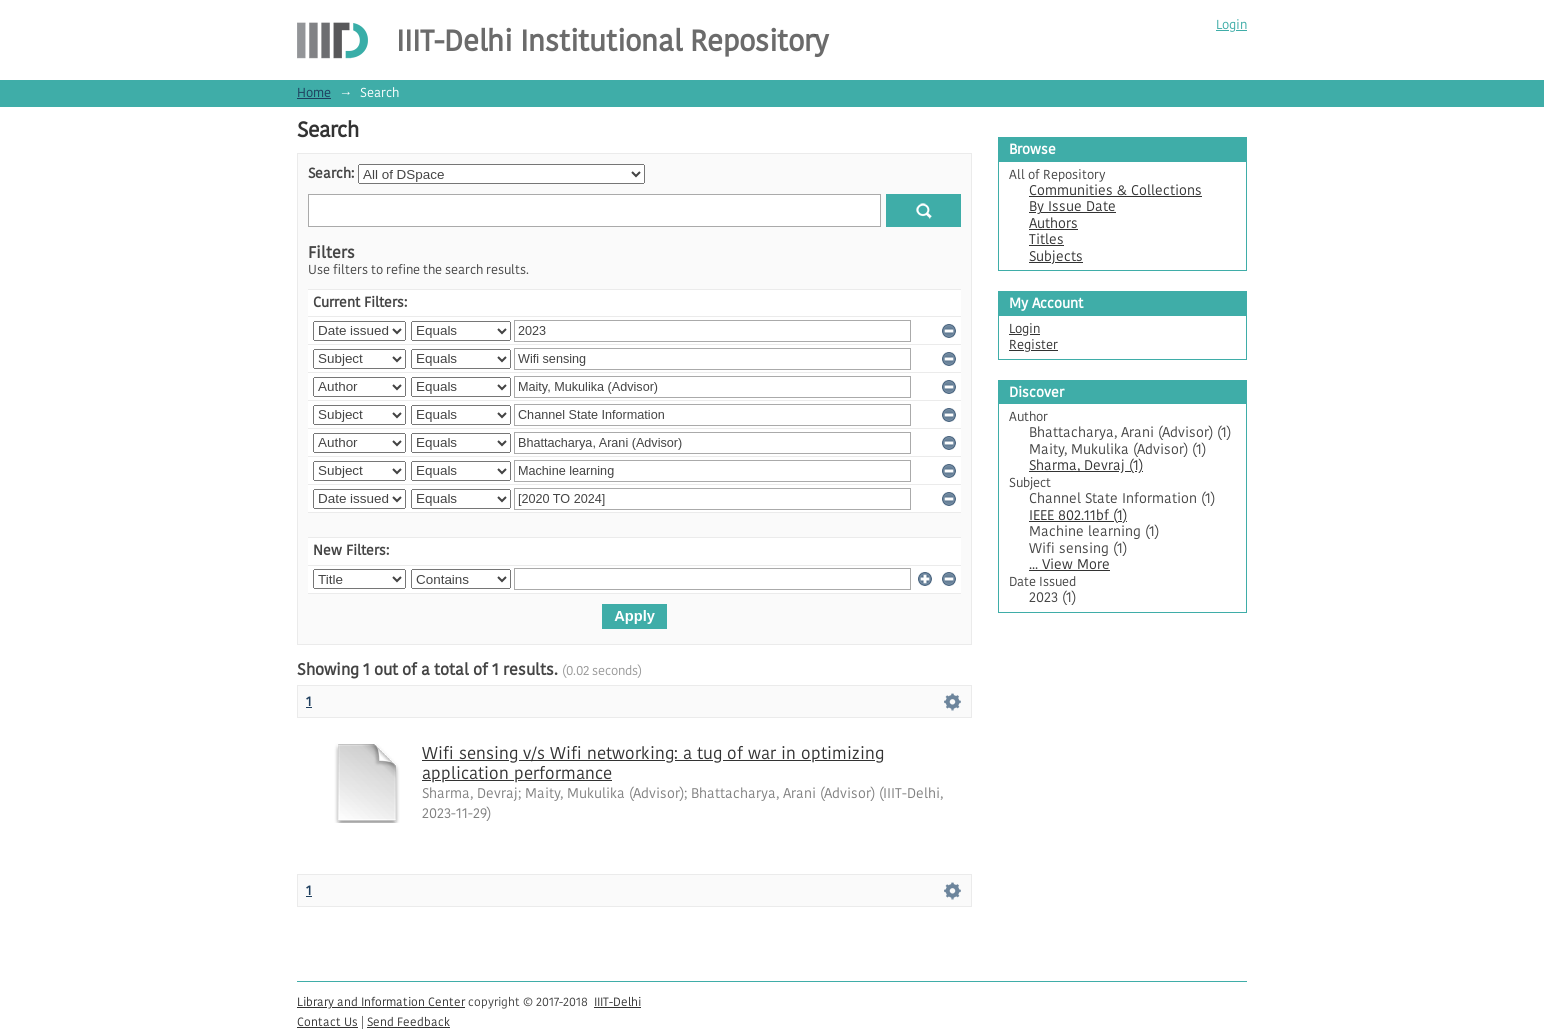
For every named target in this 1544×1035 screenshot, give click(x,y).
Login (1231, 24)
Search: (331, 173)
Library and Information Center (381, 1001)
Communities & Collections (1115, 190)
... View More (1069, 564)
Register (1033, 344)
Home (314, 92)
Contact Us (327, 1021)
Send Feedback (408, 1021)
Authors (1053, 223)
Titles (1046, 239)
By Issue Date (1072, 206)
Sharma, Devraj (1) (1086, 465)
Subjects (1056, 256)
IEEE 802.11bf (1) (1078, 515)
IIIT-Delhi (617, 1001)
